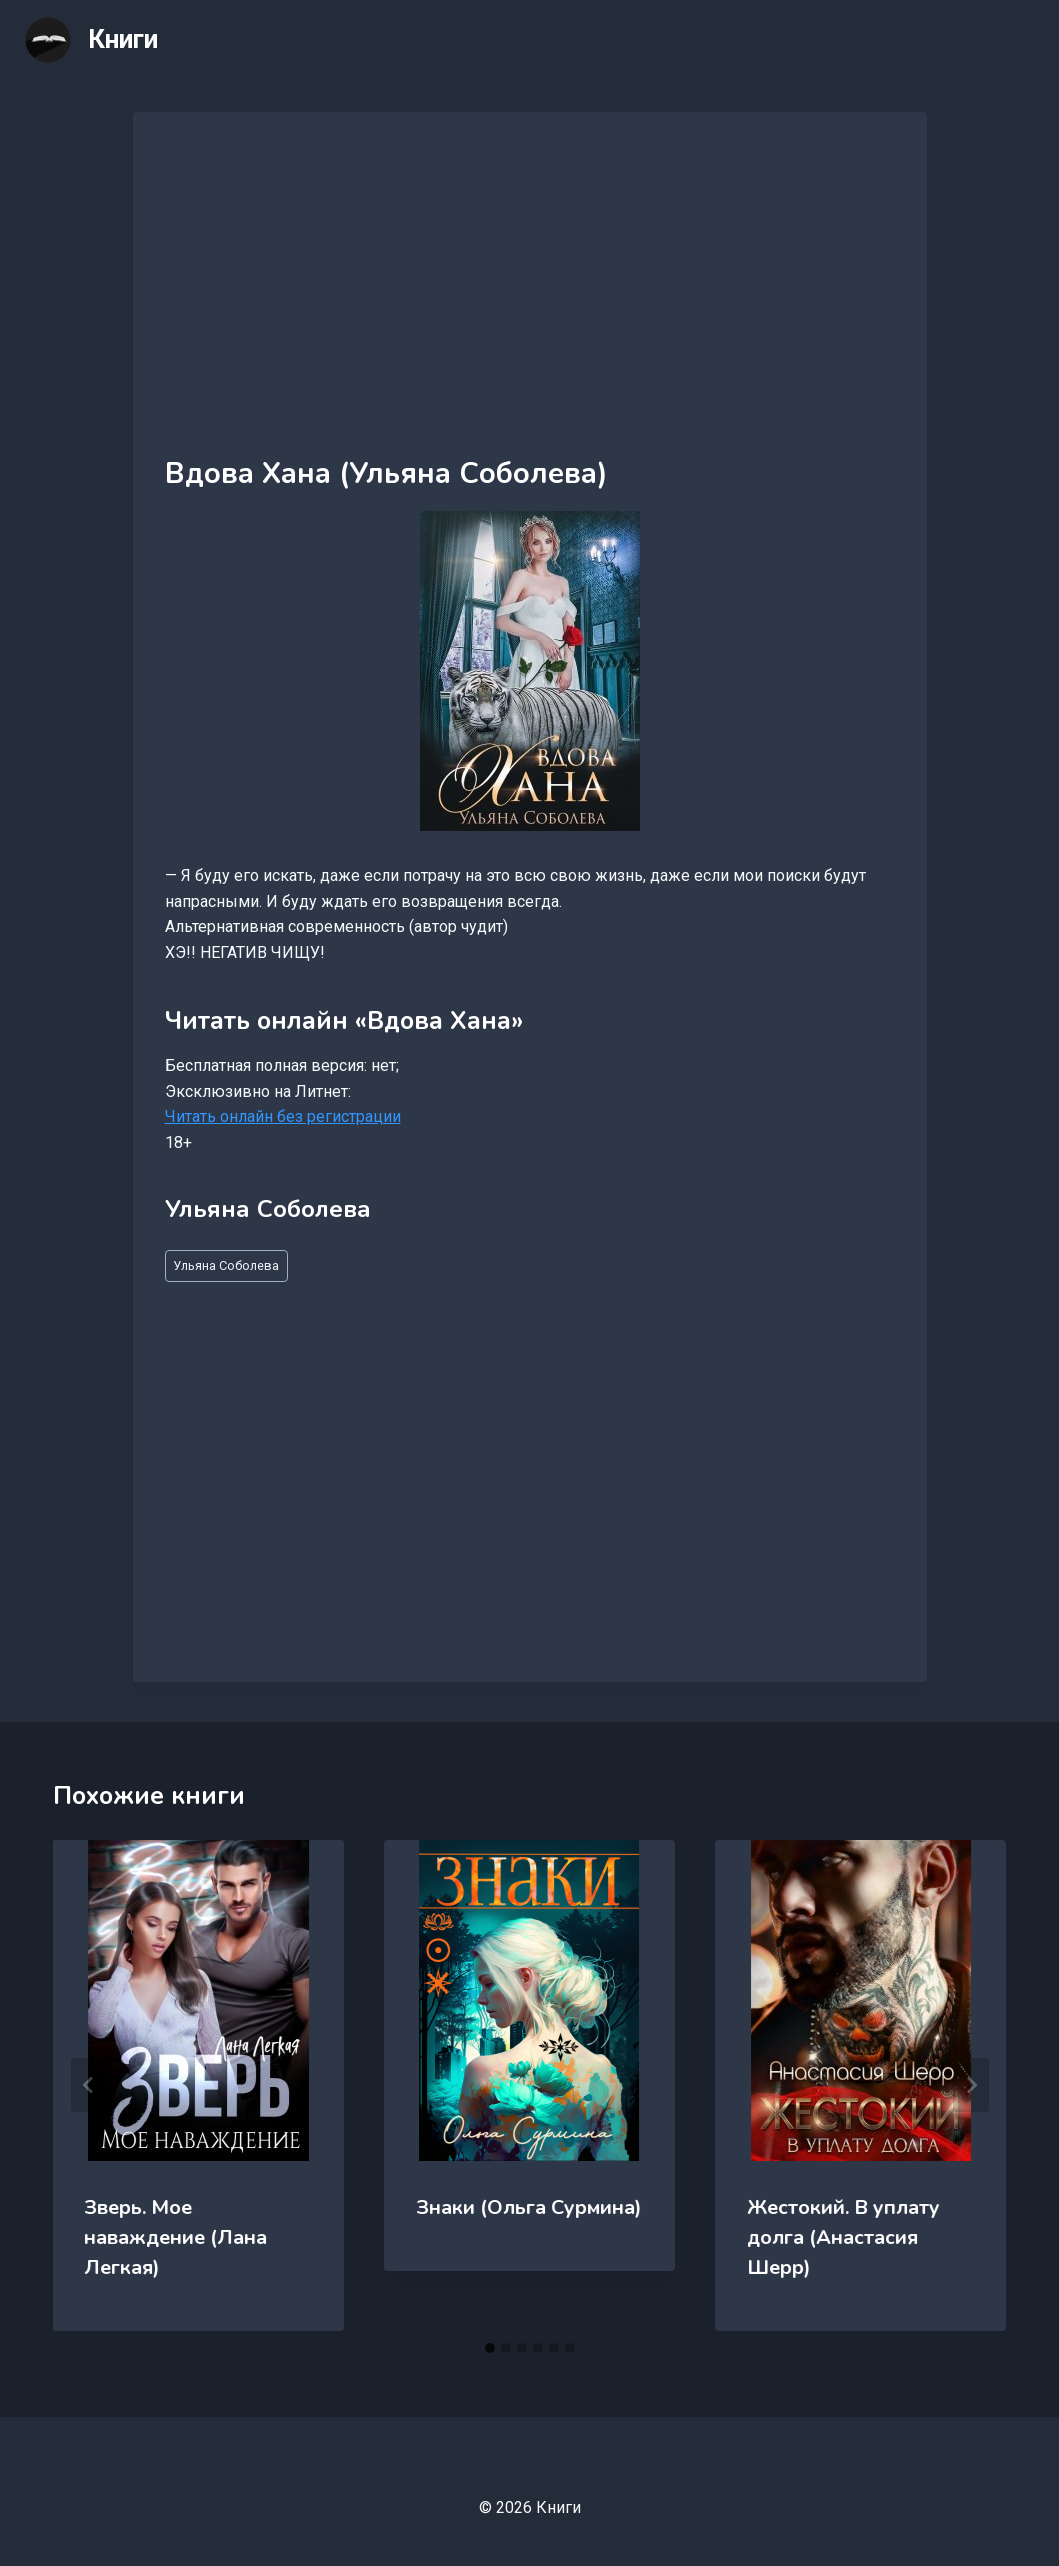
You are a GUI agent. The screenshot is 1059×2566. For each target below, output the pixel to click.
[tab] (490, 2348)
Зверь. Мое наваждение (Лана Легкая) (176, 2237)
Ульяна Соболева (226, 1265)
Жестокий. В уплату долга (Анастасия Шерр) (843, 2237)
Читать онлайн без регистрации (283, 1116)
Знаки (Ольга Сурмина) (529, 2207)
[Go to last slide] (89, 2085)
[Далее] (971, 2085)
